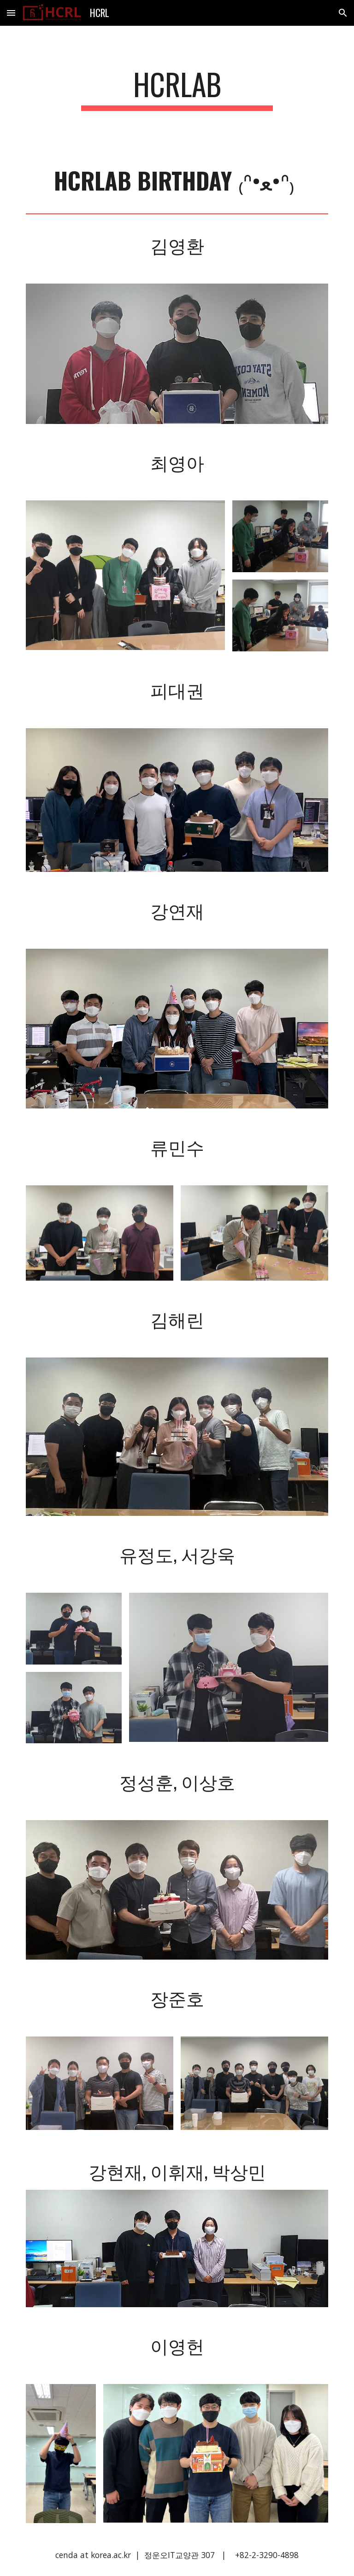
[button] (11, 12)
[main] (176, 89)
